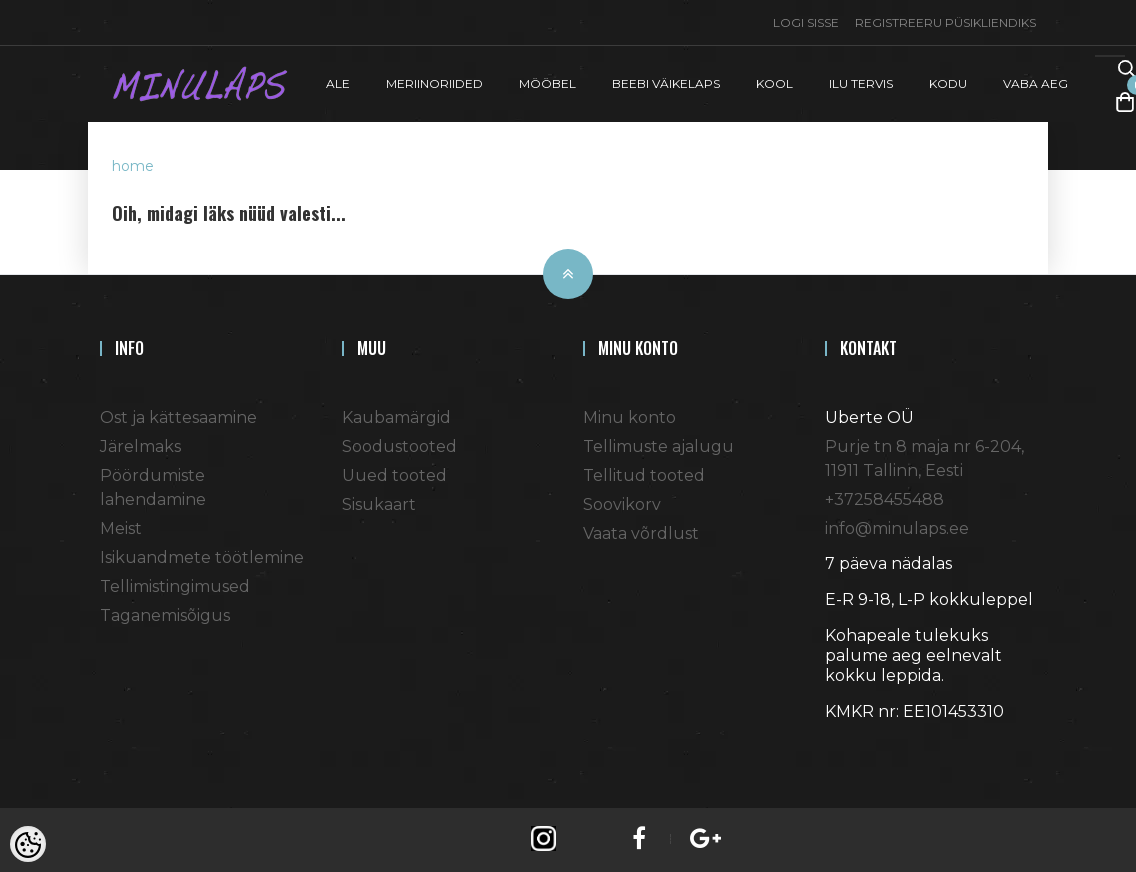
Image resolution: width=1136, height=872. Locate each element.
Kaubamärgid (396, 417)
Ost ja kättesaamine (178, 417)
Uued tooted (394, 475)
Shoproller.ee (860, 748)
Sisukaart (379, 504)
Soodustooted (399, 446)
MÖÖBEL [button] (547, 83)
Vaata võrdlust (641, 533)
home (133, 166)
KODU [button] (948, 83)
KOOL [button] (774, 83)
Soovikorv (622, 504)
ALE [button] (338, 83)
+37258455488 (884, 499)
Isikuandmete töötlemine (202, 557)
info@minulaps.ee (897, 528)
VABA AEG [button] (1035, 83)
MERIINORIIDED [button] (434, 83)
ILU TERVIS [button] (861, 83)
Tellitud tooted (644, 475)
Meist (121, 528)
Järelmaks (140, 446)
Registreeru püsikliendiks (945, 22)
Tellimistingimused (175, 586)
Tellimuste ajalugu (658, 446)
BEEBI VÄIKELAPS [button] (666, 83)
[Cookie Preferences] (28, 844)
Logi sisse (806, 22)
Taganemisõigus (165, 615)
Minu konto (629, 417)
